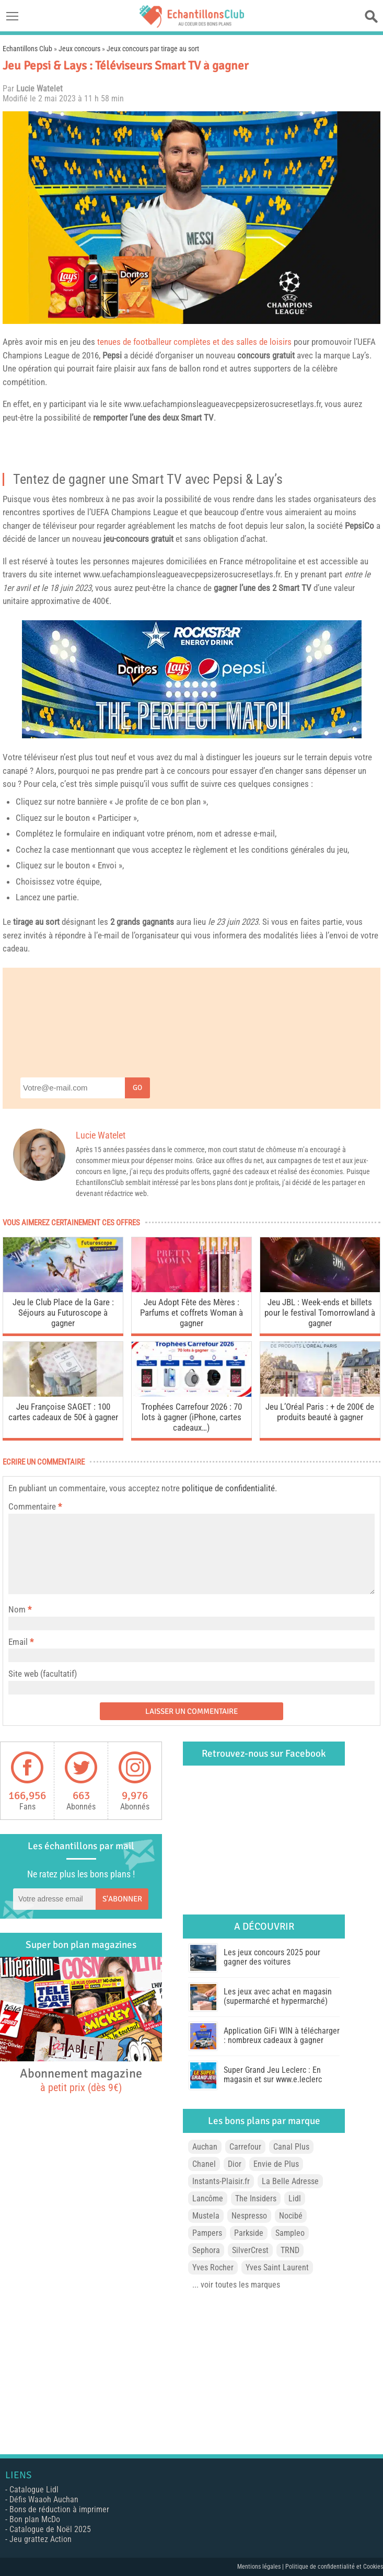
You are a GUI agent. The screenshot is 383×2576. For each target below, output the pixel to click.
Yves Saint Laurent (277, 2267)
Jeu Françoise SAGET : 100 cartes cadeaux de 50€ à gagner (63, 1411)
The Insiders (255, 2198)
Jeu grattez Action (40, 2539)
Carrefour (245, 2147)
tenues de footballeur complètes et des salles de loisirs (194, 341)
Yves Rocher (213, 2267)
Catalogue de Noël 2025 (50, 2529)
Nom (17, 1609)
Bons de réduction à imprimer (59, 2509)
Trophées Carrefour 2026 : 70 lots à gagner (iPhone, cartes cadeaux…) (191, 1417)
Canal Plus (291, 2147)
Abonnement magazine (81, 2080)
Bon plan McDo (34, 2519)
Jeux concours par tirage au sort (153, 48)
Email (18, 1642)
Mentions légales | (261, 2566)
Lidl (294, 2198)
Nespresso (249, 2216)
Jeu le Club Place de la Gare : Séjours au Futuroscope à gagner (63, 1312)
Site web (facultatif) (42, 1673)
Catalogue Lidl (34, 2489)
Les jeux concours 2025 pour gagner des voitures (272, 1957)
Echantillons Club (27, 48)
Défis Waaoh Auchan (43, 2499)
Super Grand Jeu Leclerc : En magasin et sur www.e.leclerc (273, 2074)
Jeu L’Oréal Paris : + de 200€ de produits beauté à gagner (319, 1411)
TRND (290, 2250)
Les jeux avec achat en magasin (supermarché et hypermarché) (278, 1996)
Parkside (248, 2233)
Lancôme (207, 2198)
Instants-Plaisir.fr (221, 2181)
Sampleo (290, 2233)
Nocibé (291, 2216)
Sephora (206, 2250)
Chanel (204, 2164)
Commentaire (35, 1506)
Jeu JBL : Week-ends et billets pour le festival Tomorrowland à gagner (319, 1312)
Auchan (204, 2147)
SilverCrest (250, 2250)
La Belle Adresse (290, 2181)
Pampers (207, 2233)
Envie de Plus (276, 2164)
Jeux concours (79, 48)
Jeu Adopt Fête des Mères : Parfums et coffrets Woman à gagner (191, 1312)
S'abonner (122, 1899)
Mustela (205, 2216)
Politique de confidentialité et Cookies (334, 2566)
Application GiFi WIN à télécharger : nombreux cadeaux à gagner (282, 2035)
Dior (234, 2164)
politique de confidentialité (228, 1488)
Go (137, 1087)
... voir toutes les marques (236, 2285)
